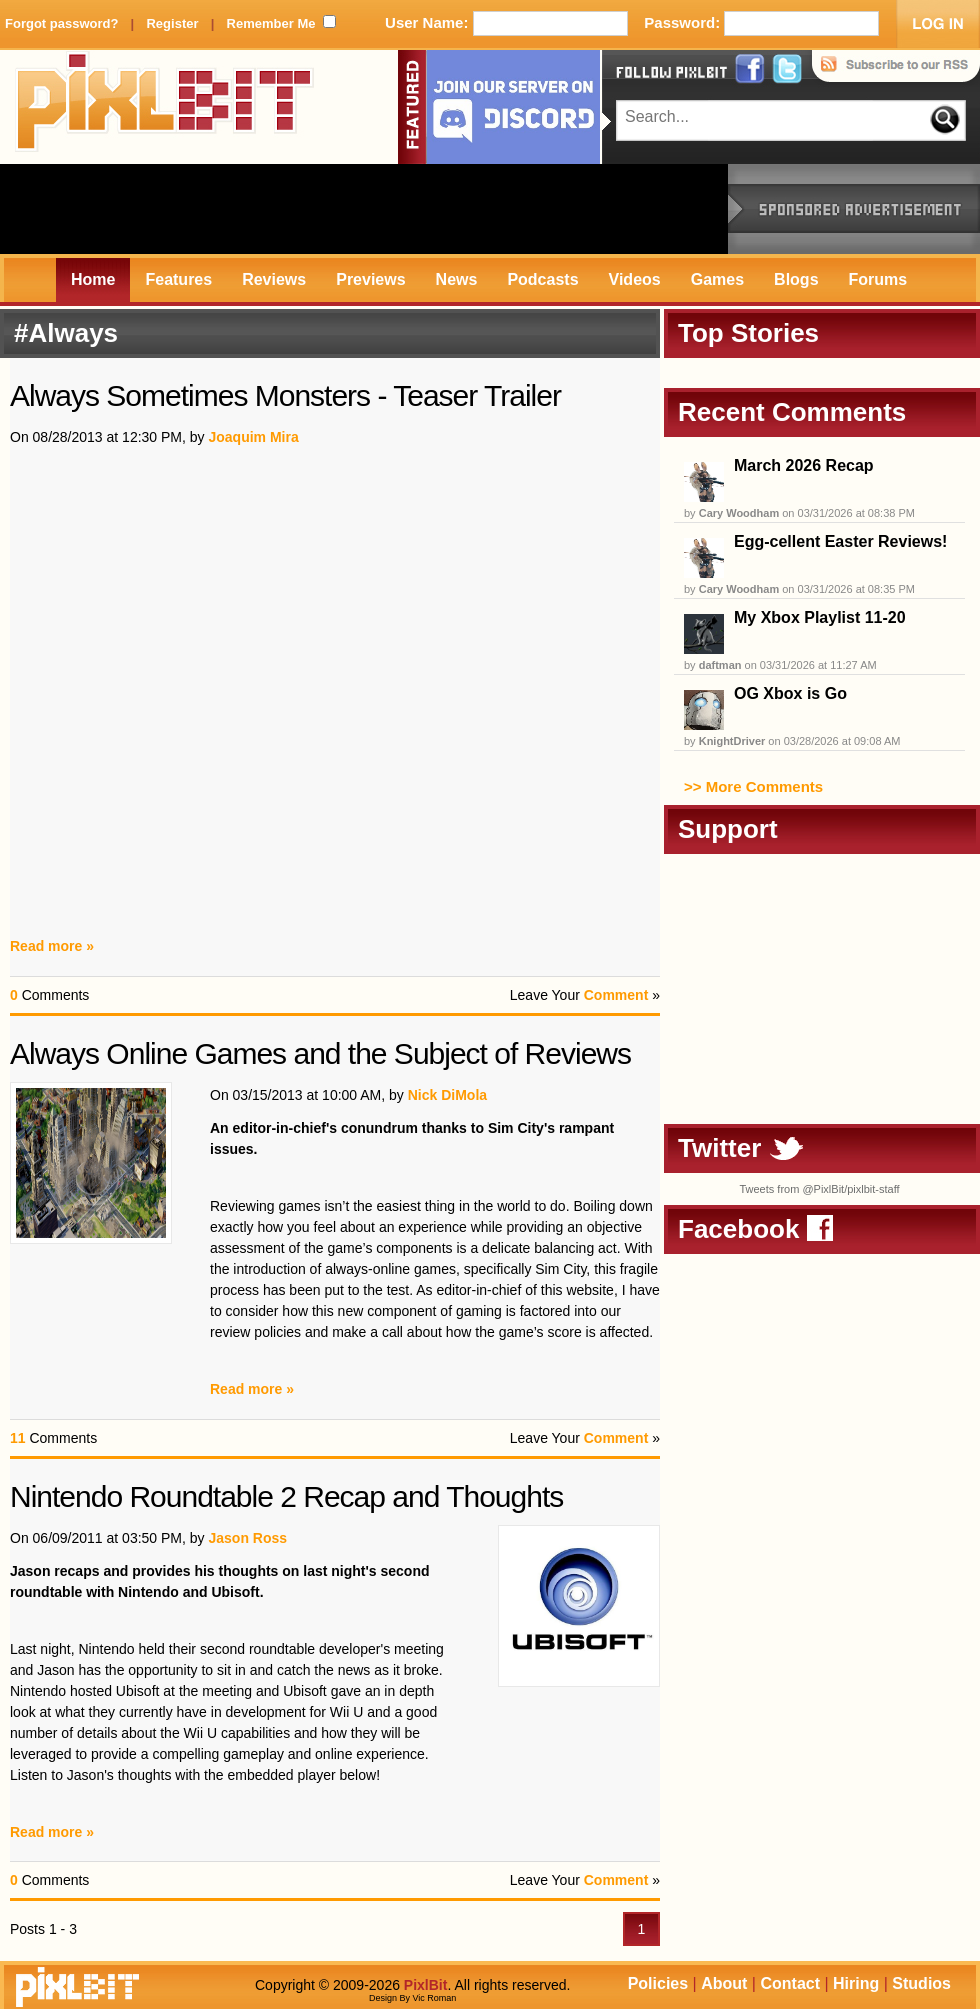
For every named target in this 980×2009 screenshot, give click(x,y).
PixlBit (165, 107)
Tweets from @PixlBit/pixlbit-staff (819, 1189)
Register (172, 23)
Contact (790, 1983)
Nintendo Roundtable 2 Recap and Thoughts (286, 1496)
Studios (921, 1983)
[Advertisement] (364, 209)
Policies (658, 1983)
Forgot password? (61, 23)
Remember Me (271, 23)
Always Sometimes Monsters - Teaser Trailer (285, 395)
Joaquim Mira (253, 437)
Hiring (856, 1983)
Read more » (52, 946)
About (724, 1983)
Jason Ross (247, 1538)
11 (18, 1438)
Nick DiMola (447, 1095)
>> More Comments (753, 786)
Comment (616, 995)
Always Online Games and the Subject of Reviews (320, 1053)
